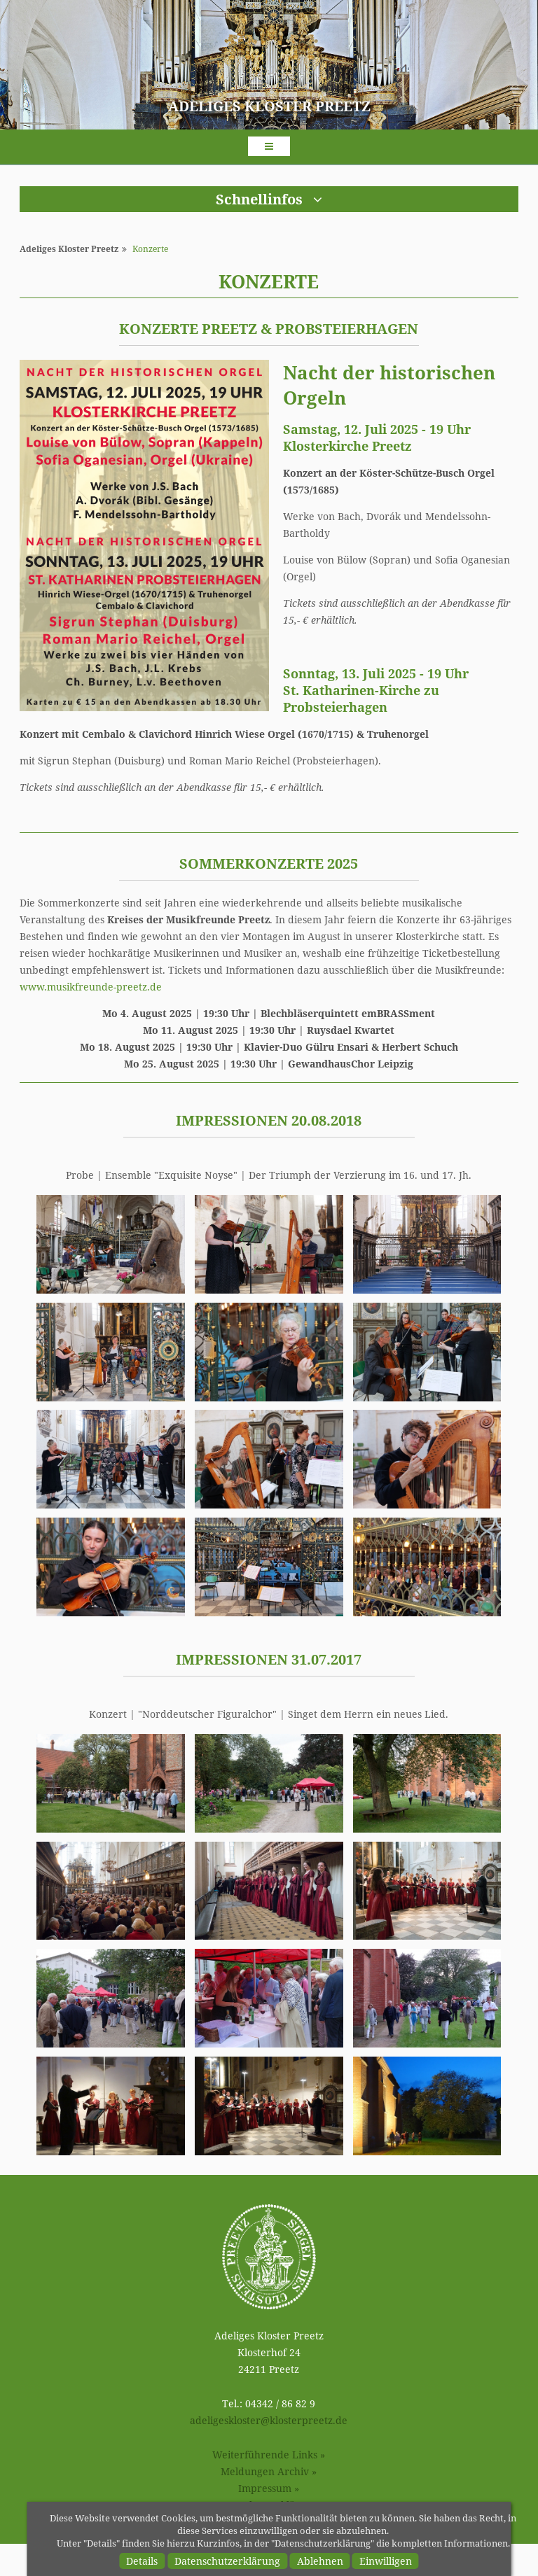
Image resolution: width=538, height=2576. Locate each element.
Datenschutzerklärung (227, 2561)
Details (142, 2561)
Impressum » (268, 2488)
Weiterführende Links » (268, 2454)
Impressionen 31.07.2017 (268, 1659)
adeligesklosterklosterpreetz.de (268, 2420)
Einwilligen (385, 2561)
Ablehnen (320, 2561)
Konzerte (150, 249)
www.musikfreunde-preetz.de (91, 986)
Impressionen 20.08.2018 (268, 1120)
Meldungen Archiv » (269, 2471)
